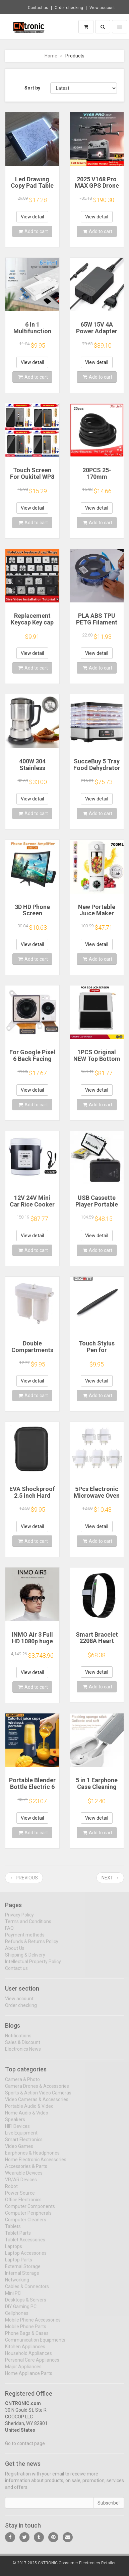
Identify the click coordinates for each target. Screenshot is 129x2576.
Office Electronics (23, 2203)
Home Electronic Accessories (35, 2163)
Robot (11, 2190)
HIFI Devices (17, 2130)
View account (102, 7)
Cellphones (16, 2317)
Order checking (69, 7)
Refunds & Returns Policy (31, 1946)
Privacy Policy (19, 1919)
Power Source (20, 2197)
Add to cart (33, 231)
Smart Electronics (24, 2143)
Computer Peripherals (28, 2217)
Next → (110, 1877)
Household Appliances (28, 2357)
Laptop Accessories (26, 2257)
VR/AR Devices (21, 2183)
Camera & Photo (22, 2083)
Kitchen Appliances (25, 2350)
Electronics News (23, 2053)
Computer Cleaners (25, 2223)
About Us (14, 1952)
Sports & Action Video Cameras (38, 2096)
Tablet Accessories (25, 2243)
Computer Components (30, 2210)
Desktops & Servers (25, 2304)
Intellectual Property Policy (33, 1966)
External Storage (23, 2270)
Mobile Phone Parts (25, 2330)
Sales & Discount (22, 2046)
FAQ (9, 1932)
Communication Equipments (35, 2344)
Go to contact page (25, 2447)
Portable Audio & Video (29, 2110)
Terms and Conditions (28, 1925)
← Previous (24, 1877)
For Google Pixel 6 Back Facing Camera (32, 1059)
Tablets (13, 2230)
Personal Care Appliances (32, 2364)
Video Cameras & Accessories (36, 2103)
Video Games (19, 2150)
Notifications (18, 2039)
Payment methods (25, 1939)
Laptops (13, 2250)
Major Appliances (23, 2370)
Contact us (38, 7)
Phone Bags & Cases (27, 2337)
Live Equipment (21, 2137)
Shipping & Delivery (25, 1959)
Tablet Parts (18, 2237)
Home (51, 55)
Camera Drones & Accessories (37, 2090)
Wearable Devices (24, 2177)
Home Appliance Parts (28, 2377)
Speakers (15, 2123)
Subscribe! (109, 2507)
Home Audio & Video (26, 2117)
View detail (32, 216)
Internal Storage (22, 2277)
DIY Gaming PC (21, 2310)
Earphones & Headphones (32, 2157)
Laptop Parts (18, 2263)
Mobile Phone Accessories (33, 2324)
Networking (17, 2283)
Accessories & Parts (26, 2170)
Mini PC (13, 2297)
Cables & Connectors (27, 2290)
